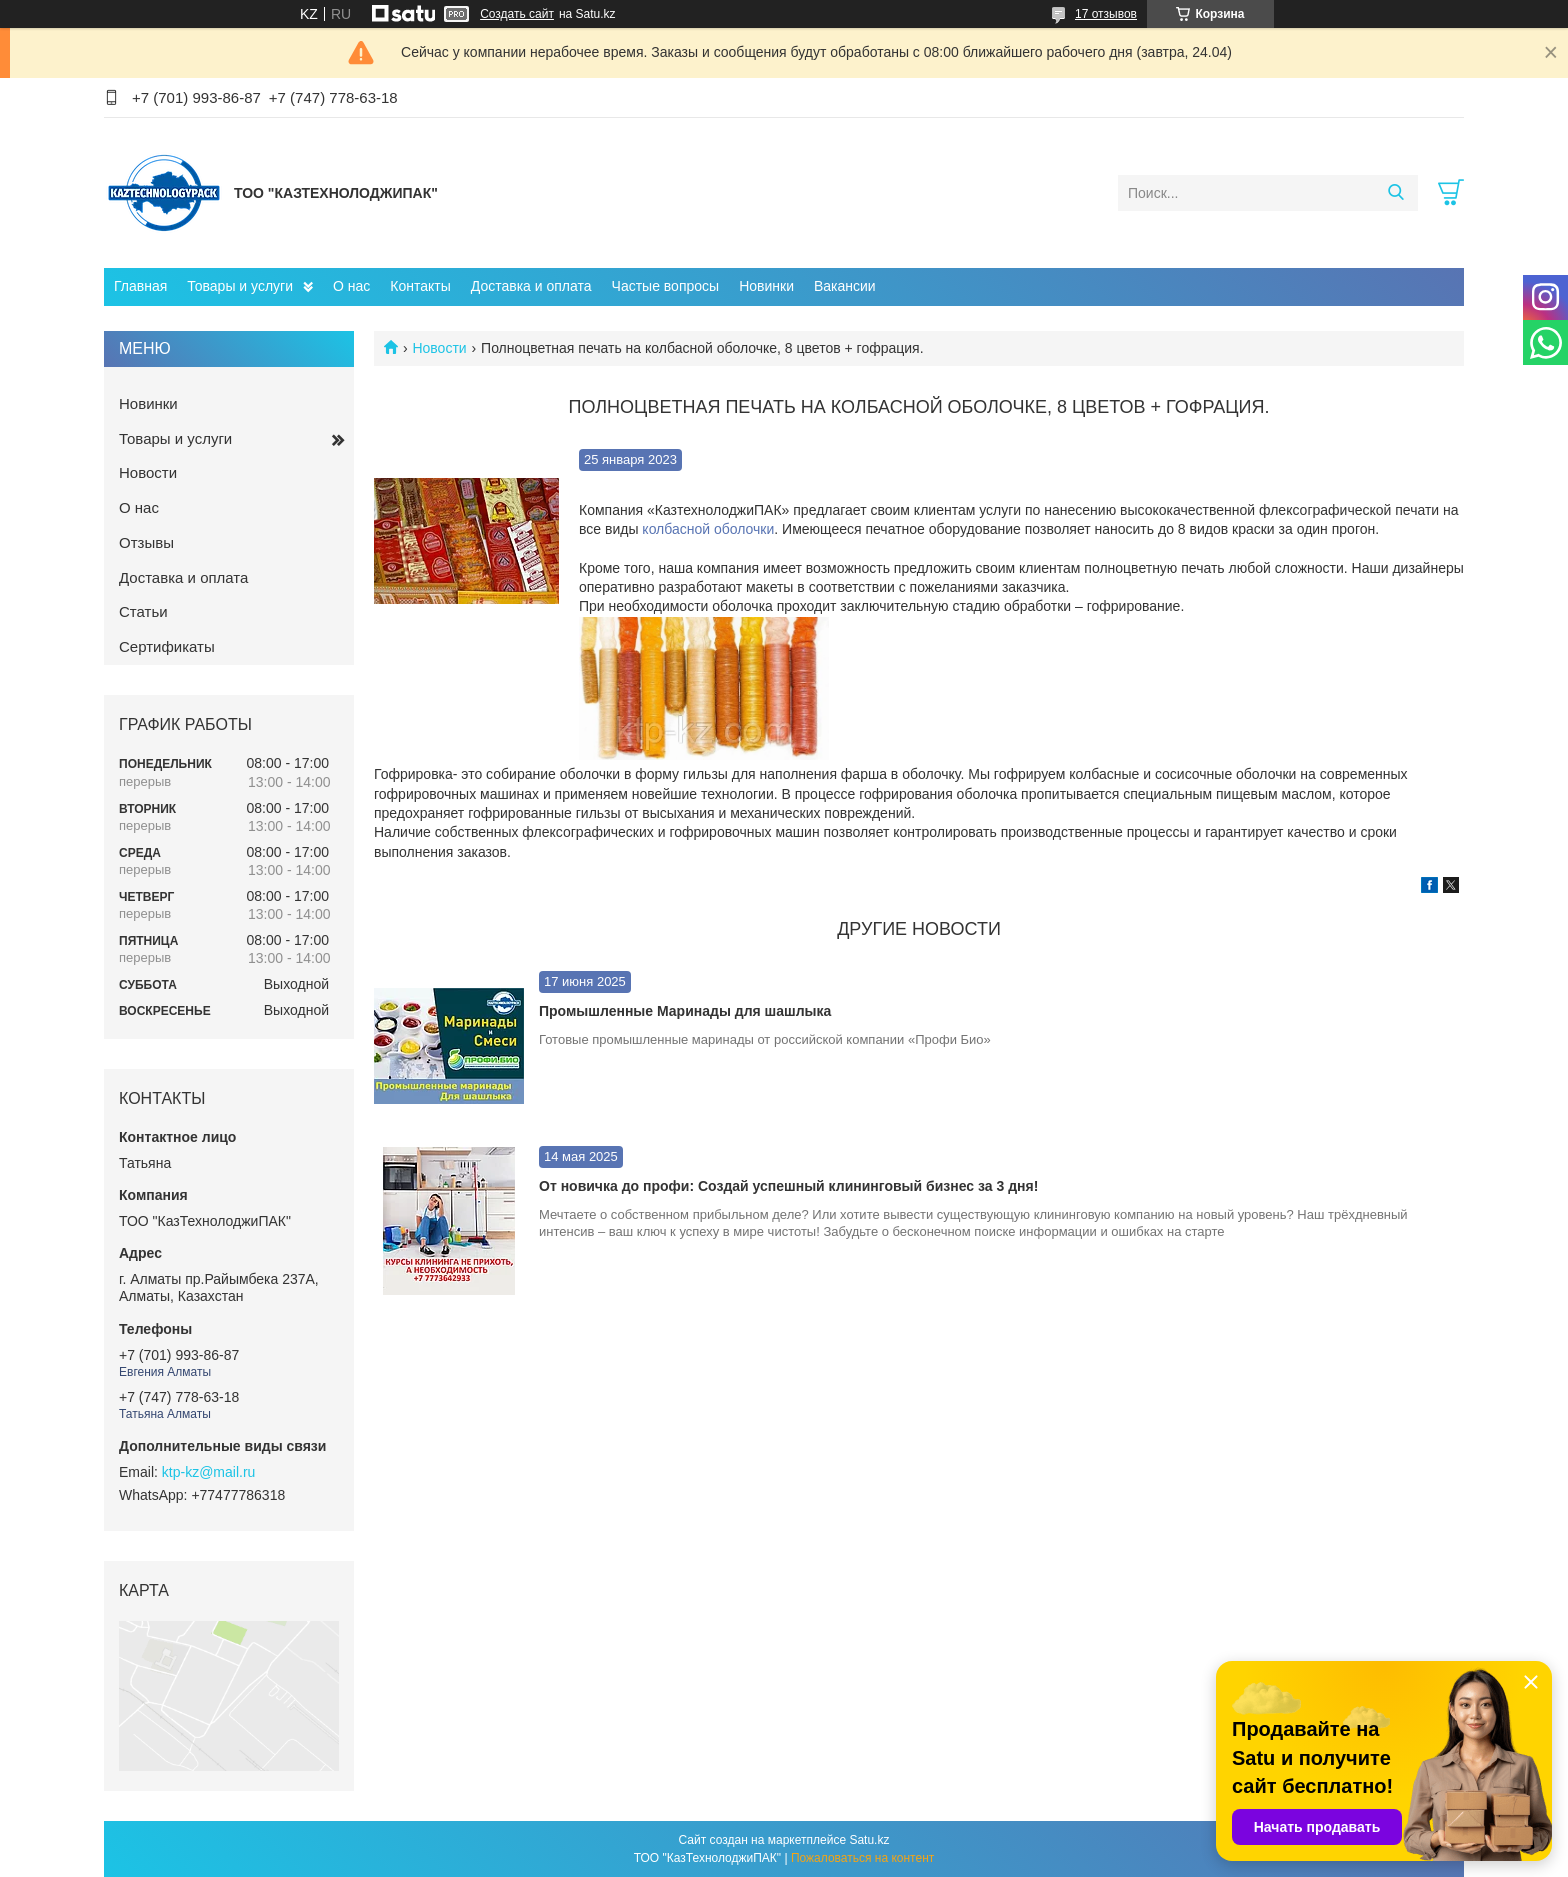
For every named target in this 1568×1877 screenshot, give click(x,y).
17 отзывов (1106, 14)
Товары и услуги (240, 286)
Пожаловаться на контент (862, 1858)
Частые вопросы (666, 286)
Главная (140, 286)
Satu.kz (869, 1840)
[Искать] (1395, 193)
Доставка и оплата (531, 286)
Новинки (766, 286)
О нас (351, 286)
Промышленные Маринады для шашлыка (685, 1011)
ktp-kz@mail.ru (209, 1472)
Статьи (143, 611)
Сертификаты (167, 646)
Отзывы (146, 542)
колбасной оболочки (708, 529)
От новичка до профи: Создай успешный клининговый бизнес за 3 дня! (788, 1186)
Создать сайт (517, 14)
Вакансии (845, 286)
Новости (439, 348)
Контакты (420, 286)
